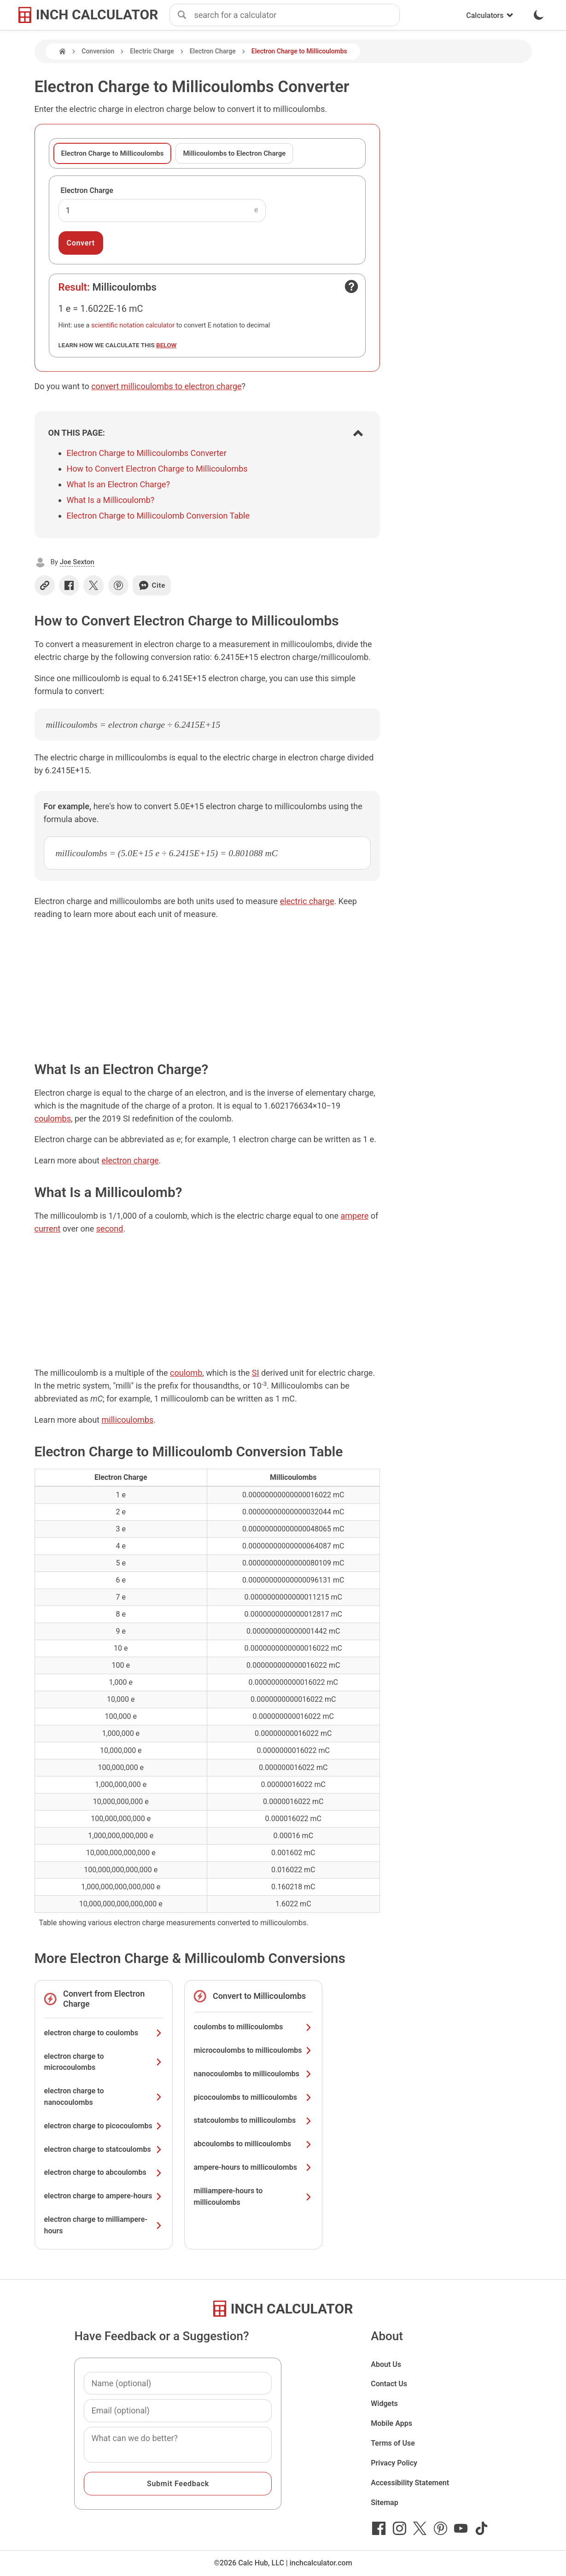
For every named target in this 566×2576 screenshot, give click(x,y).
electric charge (307, 901)
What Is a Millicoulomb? (111, 500)
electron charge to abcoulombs (103, 2172)
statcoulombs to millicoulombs (253, 2120)
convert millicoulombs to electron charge (166, 386)
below (166, 345)
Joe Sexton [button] (77, 562)
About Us (386, 2364)
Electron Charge (213, 51)
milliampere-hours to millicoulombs (253, 2196)
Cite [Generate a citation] (151, 585)
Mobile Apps (391, 2423)
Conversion (98, 51)
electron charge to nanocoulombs (103, 2096)
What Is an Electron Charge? (118, 484)
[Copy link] (45, 585)
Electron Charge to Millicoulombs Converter (147, 453)
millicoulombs (127, 1420)
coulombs (53, 1118)
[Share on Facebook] (69, 585)
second (109, 1228)
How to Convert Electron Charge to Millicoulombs (157, 468)
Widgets (384, 2403)
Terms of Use (393, 2443)
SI (255, 1373)
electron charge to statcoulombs (103, 2149)
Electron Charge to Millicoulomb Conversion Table (158, 515)
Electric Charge (152, 51)
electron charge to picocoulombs (103, 2125)
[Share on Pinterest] (118, 585)
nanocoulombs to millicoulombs (253, 2073)
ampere (354, 1216)
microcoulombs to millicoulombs (253, 2050)
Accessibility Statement (410, 2482)
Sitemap (384, 2502)
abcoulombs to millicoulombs (253, 2143)
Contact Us (389, 2383)
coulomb (186, 1373)
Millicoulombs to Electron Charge (234, 153)
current (48, 1228)
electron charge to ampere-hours (103, 2195)
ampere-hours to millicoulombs (253, 2167)
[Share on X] (93, 585)
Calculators (489, 15)
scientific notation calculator (133, 325)
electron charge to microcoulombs (103, 2062)
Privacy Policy (394, 2463)
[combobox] (296, 15)
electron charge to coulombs (103, 2032)
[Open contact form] (351, 286)
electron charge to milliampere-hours (103, 2225)
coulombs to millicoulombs (253, 2026)
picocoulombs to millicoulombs (253, 2097)
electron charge (129, 1160)
